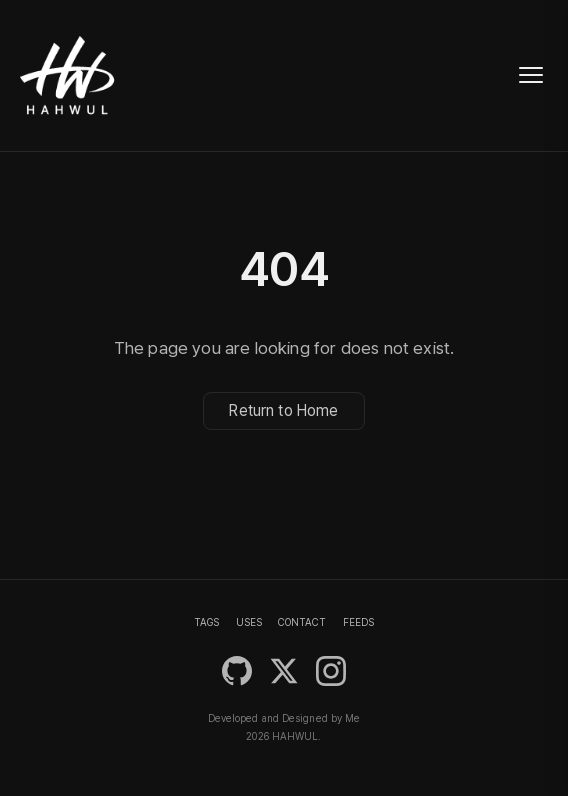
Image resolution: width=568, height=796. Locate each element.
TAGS (206, 622)
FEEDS (358, 622)
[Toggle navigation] (531, 75)
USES (249, 622)
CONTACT (302, 622)
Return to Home (283, 411)
